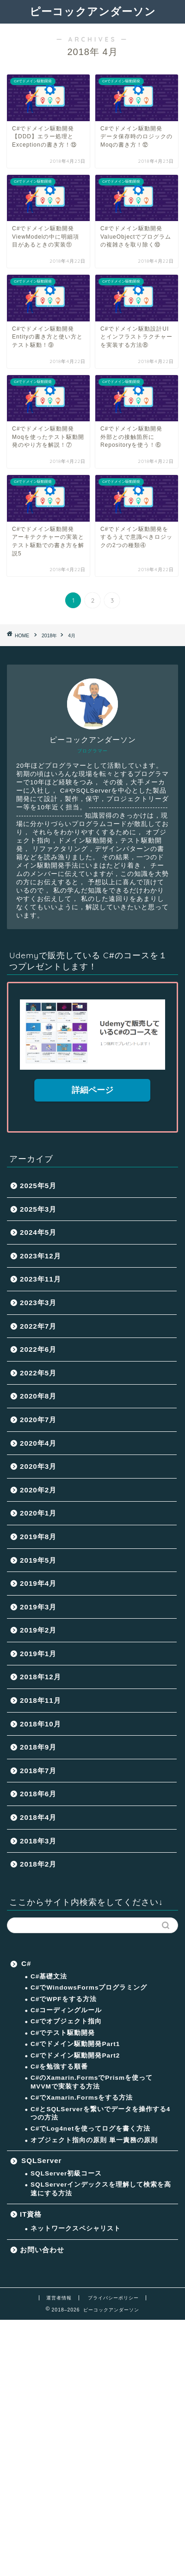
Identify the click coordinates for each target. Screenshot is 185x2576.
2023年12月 (40, 1256)
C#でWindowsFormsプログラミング (89, 1987)
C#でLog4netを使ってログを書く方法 (90, 2128)
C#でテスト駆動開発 (63, 2032)
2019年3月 (38, 1607)
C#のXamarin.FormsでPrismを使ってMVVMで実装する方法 (92, 2081)
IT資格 (31, 2214)
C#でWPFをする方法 (64, 1999)
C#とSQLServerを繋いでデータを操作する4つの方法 (100, 2113)
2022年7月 (38, 1326)
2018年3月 (38, 1841)
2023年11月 (40, 1279)
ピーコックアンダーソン (93, 11)
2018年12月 (40, 1677)
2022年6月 (38, 1349)
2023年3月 (38, 1302)
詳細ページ (92, 1090)
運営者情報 (59, 2297)
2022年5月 (38, 1373)
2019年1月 (38, 1654)
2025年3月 (38, 1209)
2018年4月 (38, 1817)
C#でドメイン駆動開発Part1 (75, 2043)
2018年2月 (38, 1864)
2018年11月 (40, 1700)
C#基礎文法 (49, 1976)
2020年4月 (38, 1443)
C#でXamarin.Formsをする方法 (82, 2097)
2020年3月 (38, 1466)
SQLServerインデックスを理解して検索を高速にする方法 (101, 2188)
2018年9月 (38, 1747)
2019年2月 (38, 1630)
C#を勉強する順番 (59, 2066)
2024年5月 (38, 1232)
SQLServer (41, 2160)
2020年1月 (38, 1513)
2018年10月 (40, 1724)
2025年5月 (38, 1185)
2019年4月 (38, 1583)
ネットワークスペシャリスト (76, 2228)
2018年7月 (38, 1771)
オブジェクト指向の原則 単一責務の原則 (94, 2140)
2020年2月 (38, 1490)
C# (26, 1963)
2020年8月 (38, 1396)
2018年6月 (38, 1794)
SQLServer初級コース (66, 2173)
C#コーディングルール (66, 2010)
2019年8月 (38, 1537)
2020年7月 (38, 1420)
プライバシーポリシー (113, 2297)
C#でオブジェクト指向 (66, 2021)
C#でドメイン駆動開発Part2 (75, 2055)
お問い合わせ (42, 2250)
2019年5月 (38, 1560)
